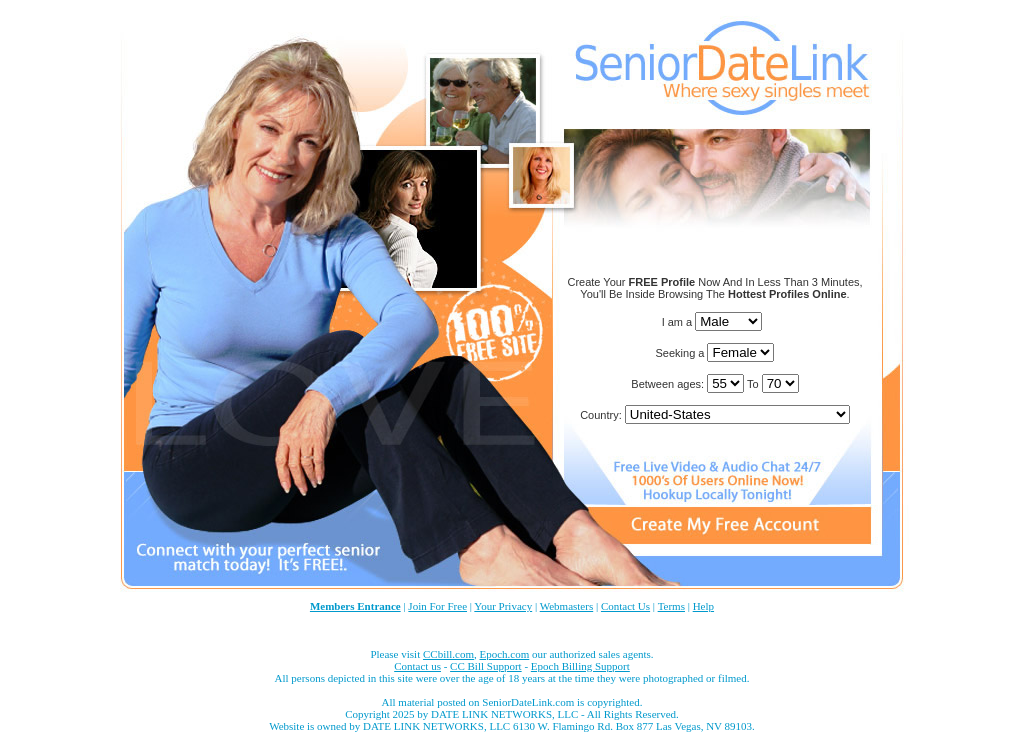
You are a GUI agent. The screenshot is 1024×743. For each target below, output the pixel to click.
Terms (671, 606)
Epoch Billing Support (580, 666)
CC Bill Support (486, 666)
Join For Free (437, 606)
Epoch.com (504, 654)
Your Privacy (503, 606)
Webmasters (567, 606)
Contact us (417, 666)
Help (703, 606)
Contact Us (625, 606)
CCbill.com (448, 654)
